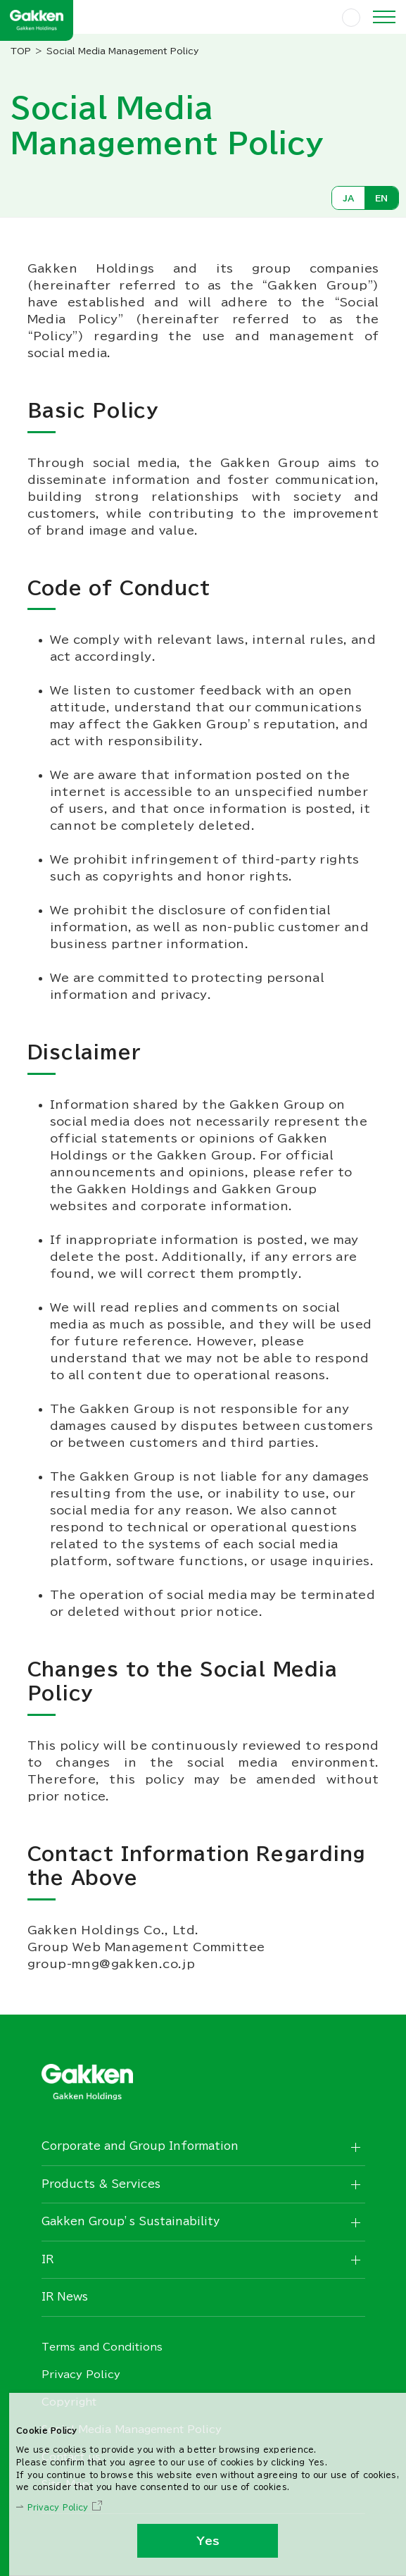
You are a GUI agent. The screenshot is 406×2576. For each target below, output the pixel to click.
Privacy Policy (58, 2507)
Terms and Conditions (102, 2347)
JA (348, 198)
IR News (65, 2296)
